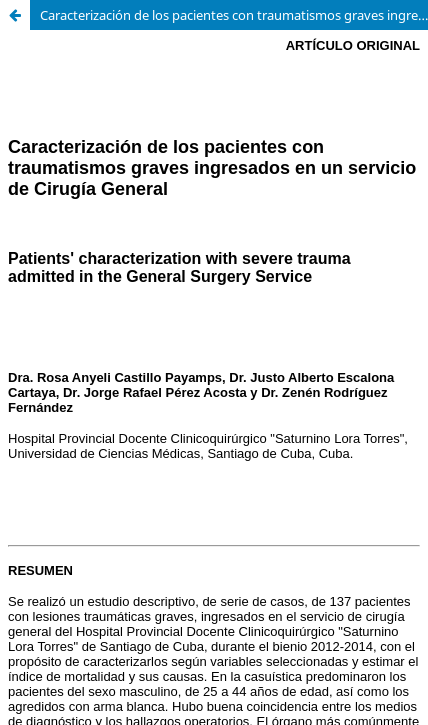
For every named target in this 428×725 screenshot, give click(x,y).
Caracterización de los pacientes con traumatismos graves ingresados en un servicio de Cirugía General (234, 15)
